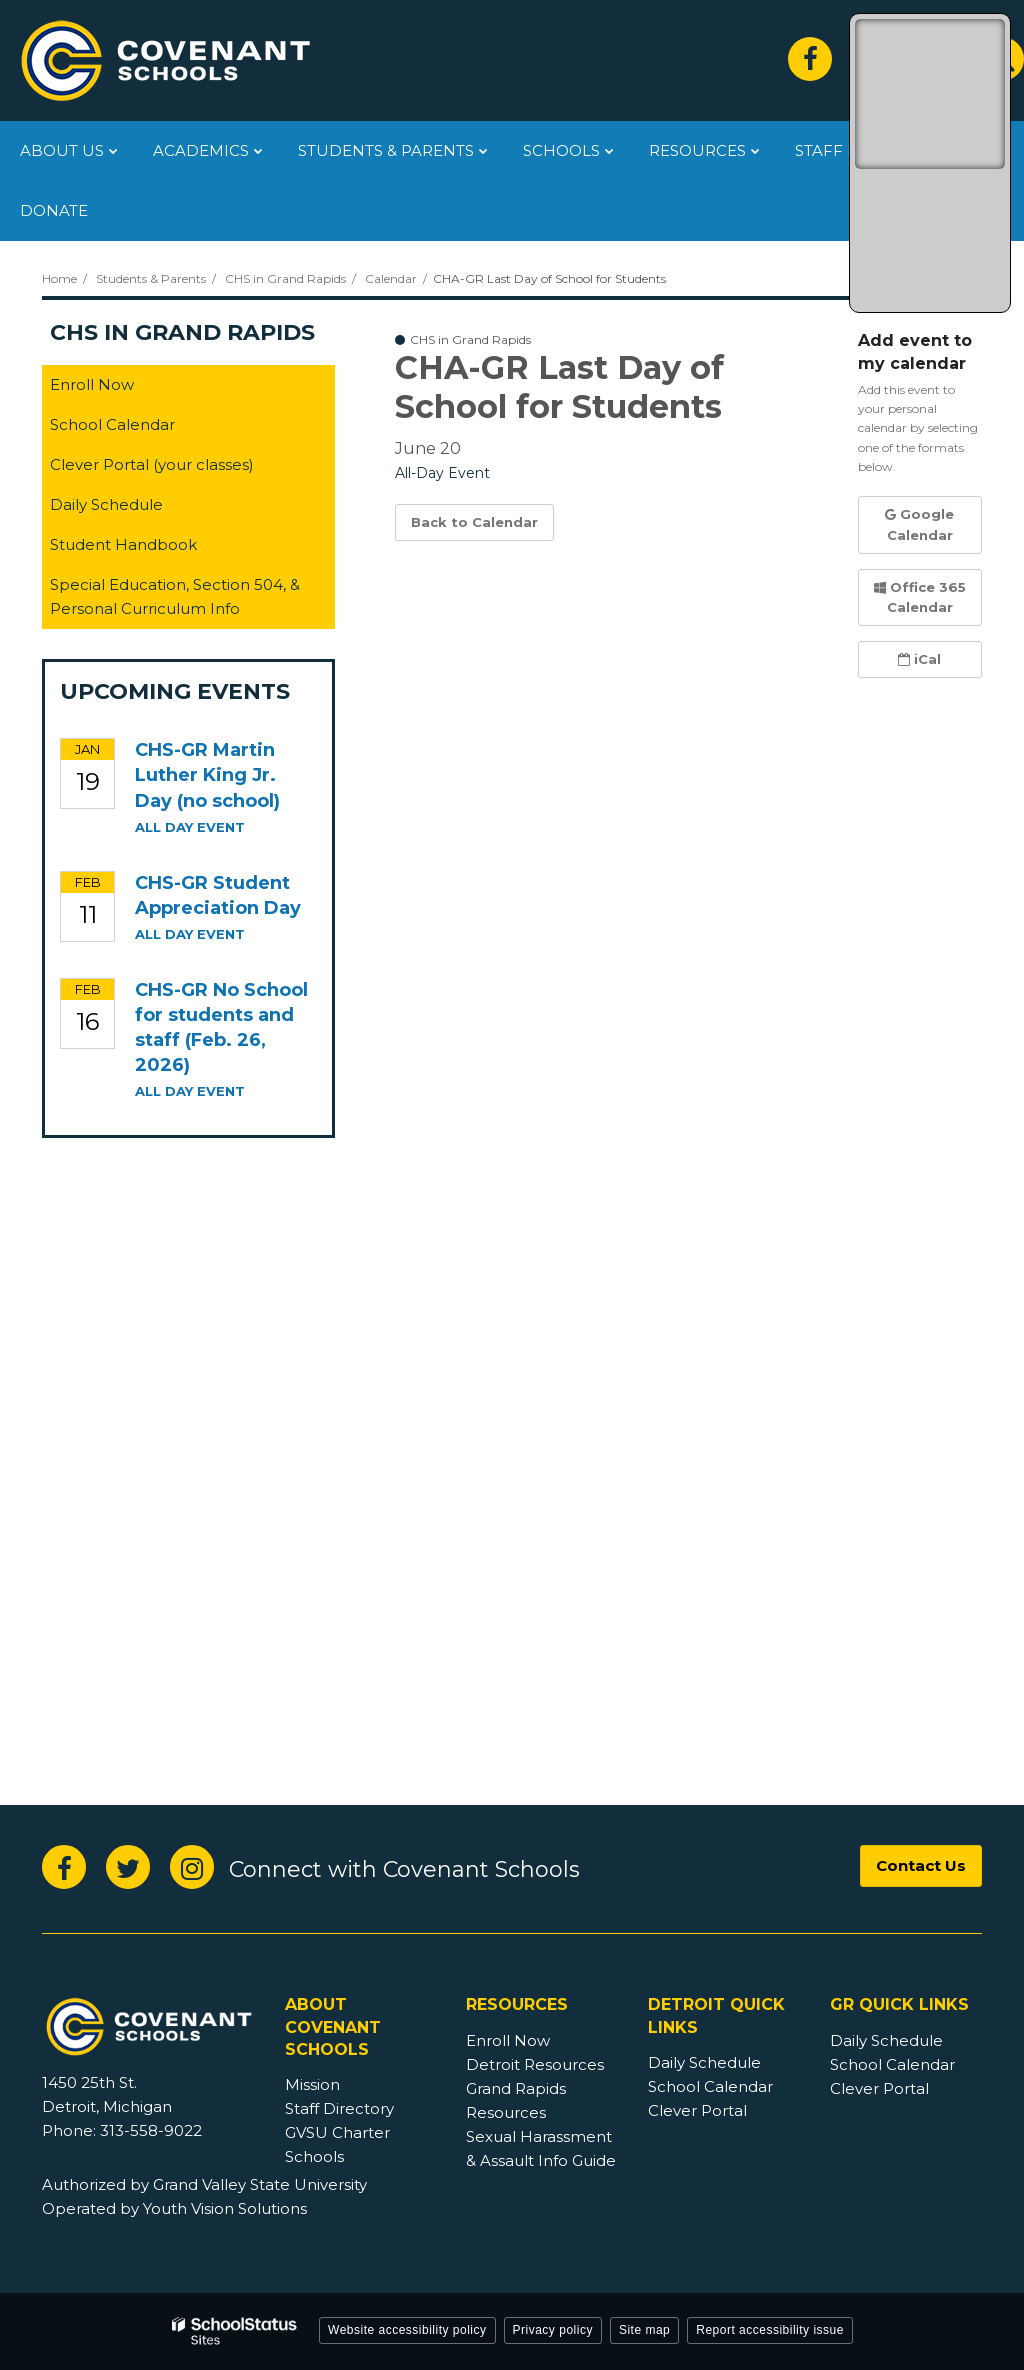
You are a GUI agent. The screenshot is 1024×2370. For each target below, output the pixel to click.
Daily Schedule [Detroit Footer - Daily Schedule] (704, 2062)
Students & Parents (151, 278)
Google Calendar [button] (919, 524)
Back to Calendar (474, 522)
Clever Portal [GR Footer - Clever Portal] (879, 2088)
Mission (312, 2084)
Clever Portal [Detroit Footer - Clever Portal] (697, 2110)
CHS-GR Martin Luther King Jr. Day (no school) (207, 775)
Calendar (391, 278)
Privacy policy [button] (553, 2330)
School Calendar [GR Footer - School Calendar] (892, 2064)
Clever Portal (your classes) (183, 468)
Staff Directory (339, 2108)
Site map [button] (644, 2330)
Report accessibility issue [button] (770, 2330)
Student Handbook (155, 548)
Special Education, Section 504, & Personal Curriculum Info (175, 596)
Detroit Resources (535, 2064)
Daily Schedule (106, 504)
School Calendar (112, 424)
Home (59, 278)
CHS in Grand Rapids (285, 278)
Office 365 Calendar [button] (920, 597)
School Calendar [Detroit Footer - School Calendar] (710, 2086)
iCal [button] (919, 659)
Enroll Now (92, 384)
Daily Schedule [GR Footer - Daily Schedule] (886, 2040)
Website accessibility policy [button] (407, 2330)
